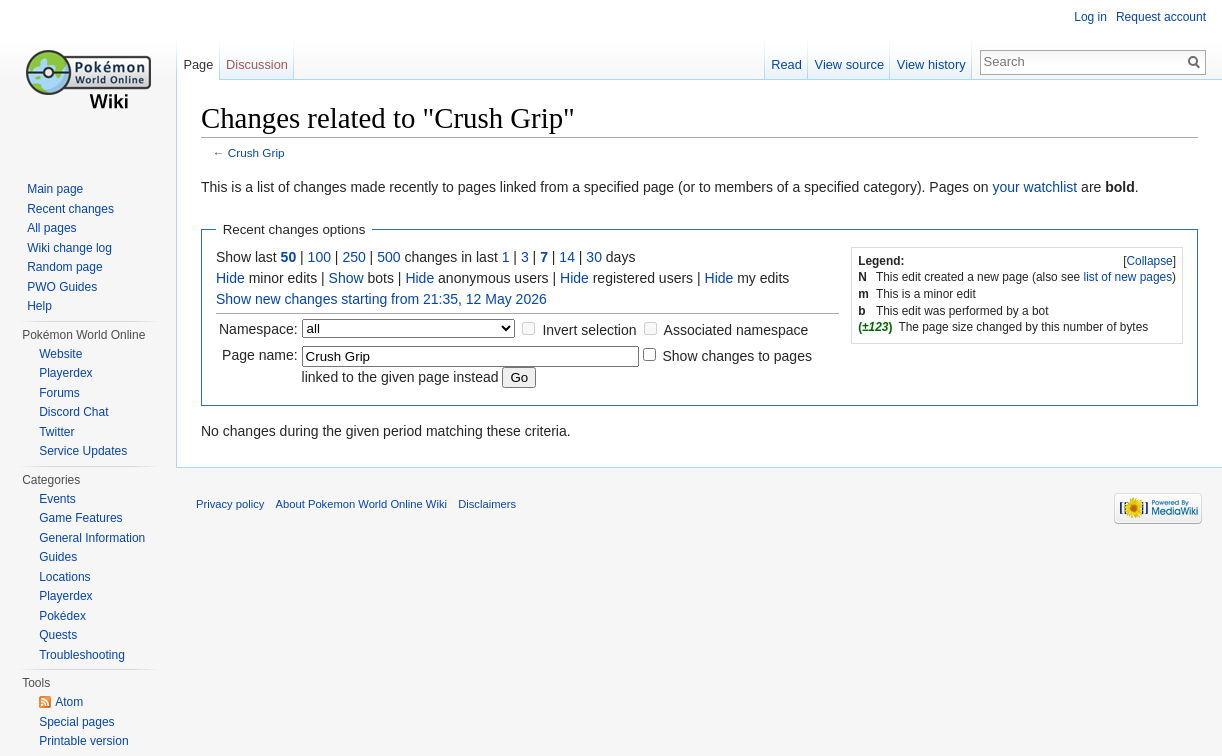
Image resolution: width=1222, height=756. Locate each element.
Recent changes (70, 209)
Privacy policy (230, 504)
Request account (1161, 17)
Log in (1090, 17)
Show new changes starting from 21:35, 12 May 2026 (381, 299)
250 (353, 257)
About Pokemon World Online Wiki (361, 504)
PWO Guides (62, 287)
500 (388, 257)
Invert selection (589, 330)
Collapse (1149, 261)
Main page (55, 189)
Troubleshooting (82, 655)
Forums (59, 393)
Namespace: (258, 329)
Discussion (257, 64)
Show (346, 278)
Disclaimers (487, 504)
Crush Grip (256, 152)
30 (594, 257)
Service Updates (83, 451)
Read (786, 64)
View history (931, 64)
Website (60, 354)
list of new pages (1128, 277)
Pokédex (62, 616)
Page (198, 64)
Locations (64, 577)
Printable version (83, 741)
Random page (64, 267)
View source (849, 64)
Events (57, 499)
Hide (230, 278)
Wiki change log (69, 248)
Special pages (76, 722)
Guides (58, 557)
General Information (92, 538)
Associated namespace (736, 330)
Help (39, 306)
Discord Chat (73, 412)
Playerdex (65, 373)
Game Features (80, 518)
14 (567, 257)
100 (319, 257)
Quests (58, 635)
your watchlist (1034, 187)
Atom (69, 702)
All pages (51, 228)
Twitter (56, 432)
